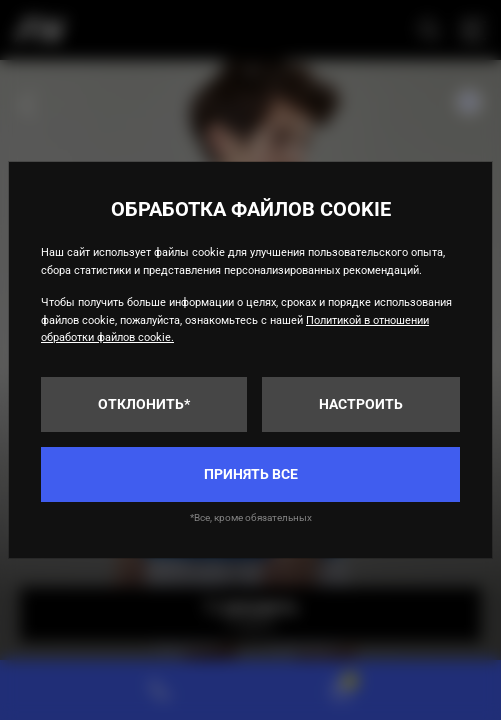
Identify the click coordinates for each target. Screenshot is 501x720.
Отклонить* (144, 404)
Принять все (251, 474)
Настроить (361, 404)
